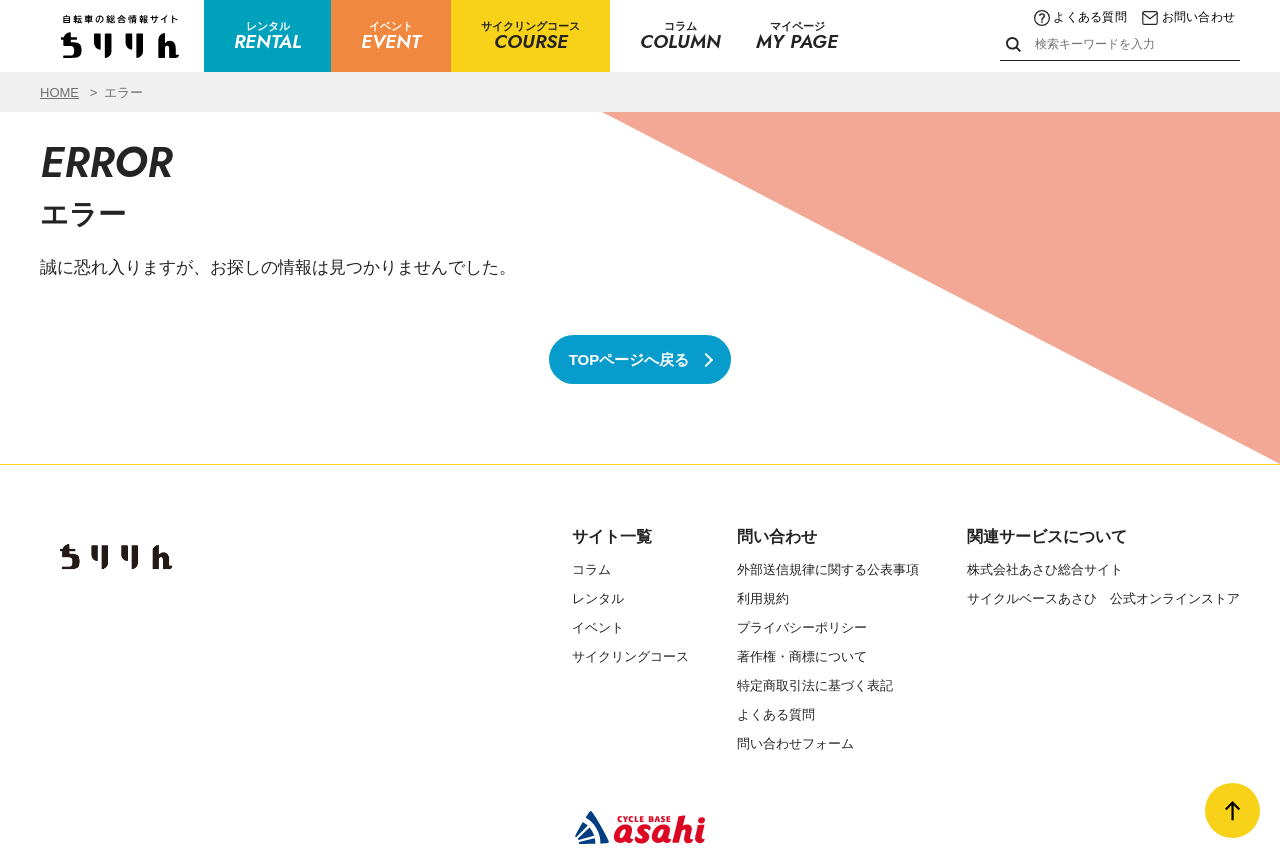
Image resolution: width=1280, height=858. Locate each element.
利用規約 (763, 598)
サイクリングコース (630, 656)
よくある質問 (1080, 17)
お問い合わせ (1188, 17)
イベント (598, 627)
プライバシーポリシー (802, 627)
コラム (591, 569)
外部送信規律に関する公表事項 (828, 569)
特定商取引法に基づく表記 (815, 685)
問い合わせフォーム (795, 743)
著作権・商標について (802, 656)
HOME (59, 92)
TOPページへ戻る (629, 359)
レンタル (598, 598)
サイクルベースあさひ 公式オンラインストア (1103, 598)
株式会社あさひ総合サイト (1045, 569)
